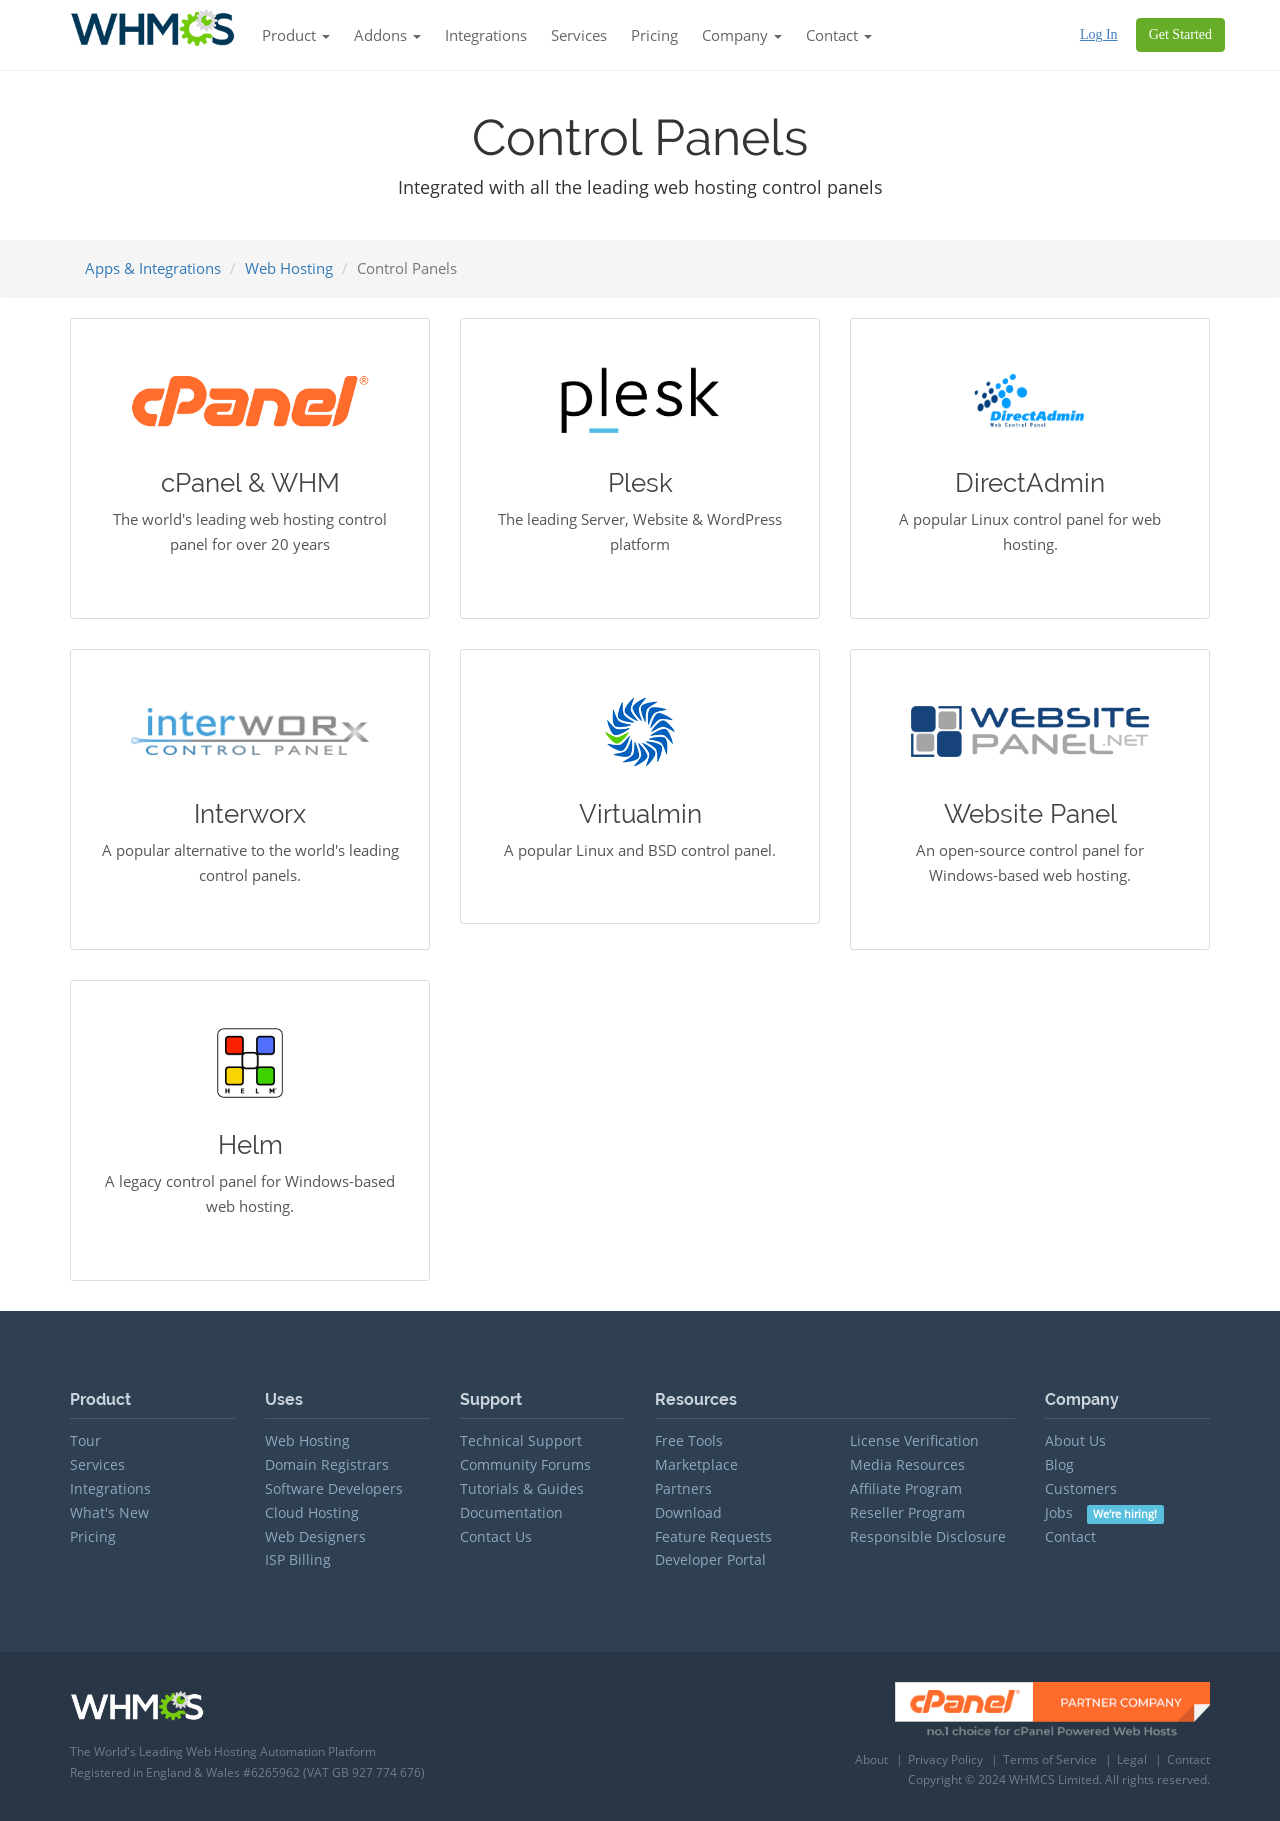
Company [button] (742, 35)
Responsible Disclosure (928, 1536)
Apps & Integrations (153, 268)
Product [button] (296, 35)
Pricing (654, 35)
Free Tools (689, 1440)
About (871, 1759)
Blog (1059, 1464)
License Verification (914, 1440)
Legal (1132, 1759)
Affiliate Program (906, 1488)
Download (688, 1512)
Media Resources (907, 1464)
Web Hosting (289, 268)
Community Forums (525, 1464)
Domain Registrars (327, 1464)
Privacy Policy (945, 1759)
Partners (683, 1488)
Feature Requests (713, 1536)
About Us (1075, 1440)
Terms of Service (1050, 1759)
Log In (1099, 34)
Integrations (486, 35)
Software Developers (334, 1488)
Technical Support (521, 1440)
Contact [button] (839, 35)
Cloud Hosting (312, 1512)
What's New (109, 1512)
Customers (1081, 1488)
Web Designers (315, 1536)
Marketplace (696, 1464)
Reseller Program (907, 1512)
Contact (1070, 1536)
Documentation (511, 1512)
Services (579, 35)
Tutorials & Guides (522, 1488)
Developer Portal (710, 1559)
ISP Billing (298, 1559)
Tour (85, 1440)
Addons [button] (387, 35)
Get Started (1180, 34)
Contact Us (496, 1536)
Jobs (1104, 1512)
